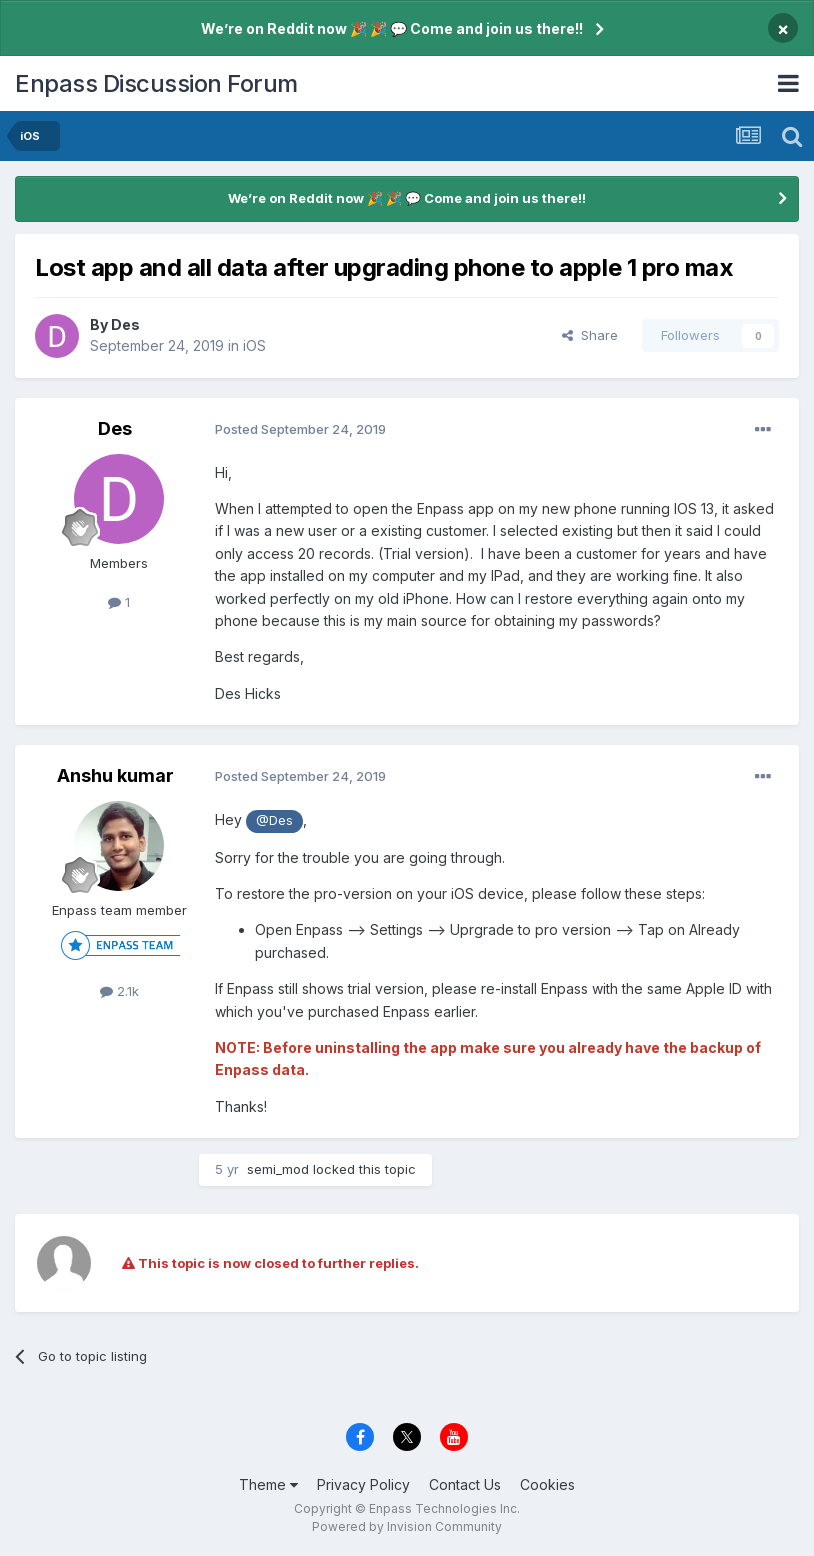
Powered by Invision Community (407, 1526)
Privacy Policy (363, 1484)
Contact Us (465, 1484)
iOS (254, 345)
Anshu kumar (115, 775)
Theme (268, 1484)
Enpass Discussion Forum (156, 83)
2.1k (119, 991)
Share (590, 335)
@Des (274, 820)
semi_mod (278, 1169)
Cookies (547, 1484)
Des (125, 324)
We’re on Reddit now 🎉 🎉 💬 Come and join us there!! (392, 28)
